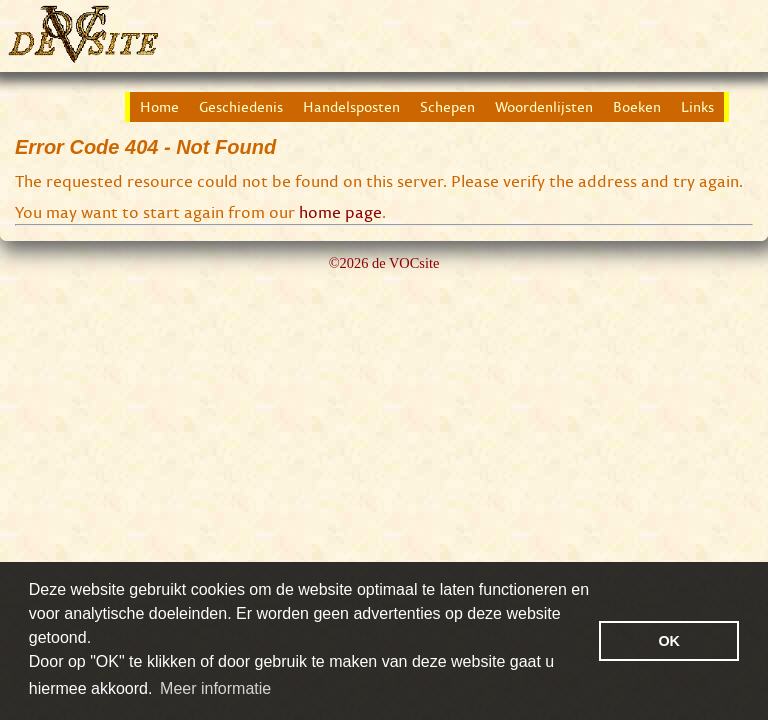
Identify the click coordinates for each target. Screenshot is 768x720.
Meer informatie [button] (215, 688)
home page (340, 212)
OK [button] (669, 641)
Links (697, 107)
